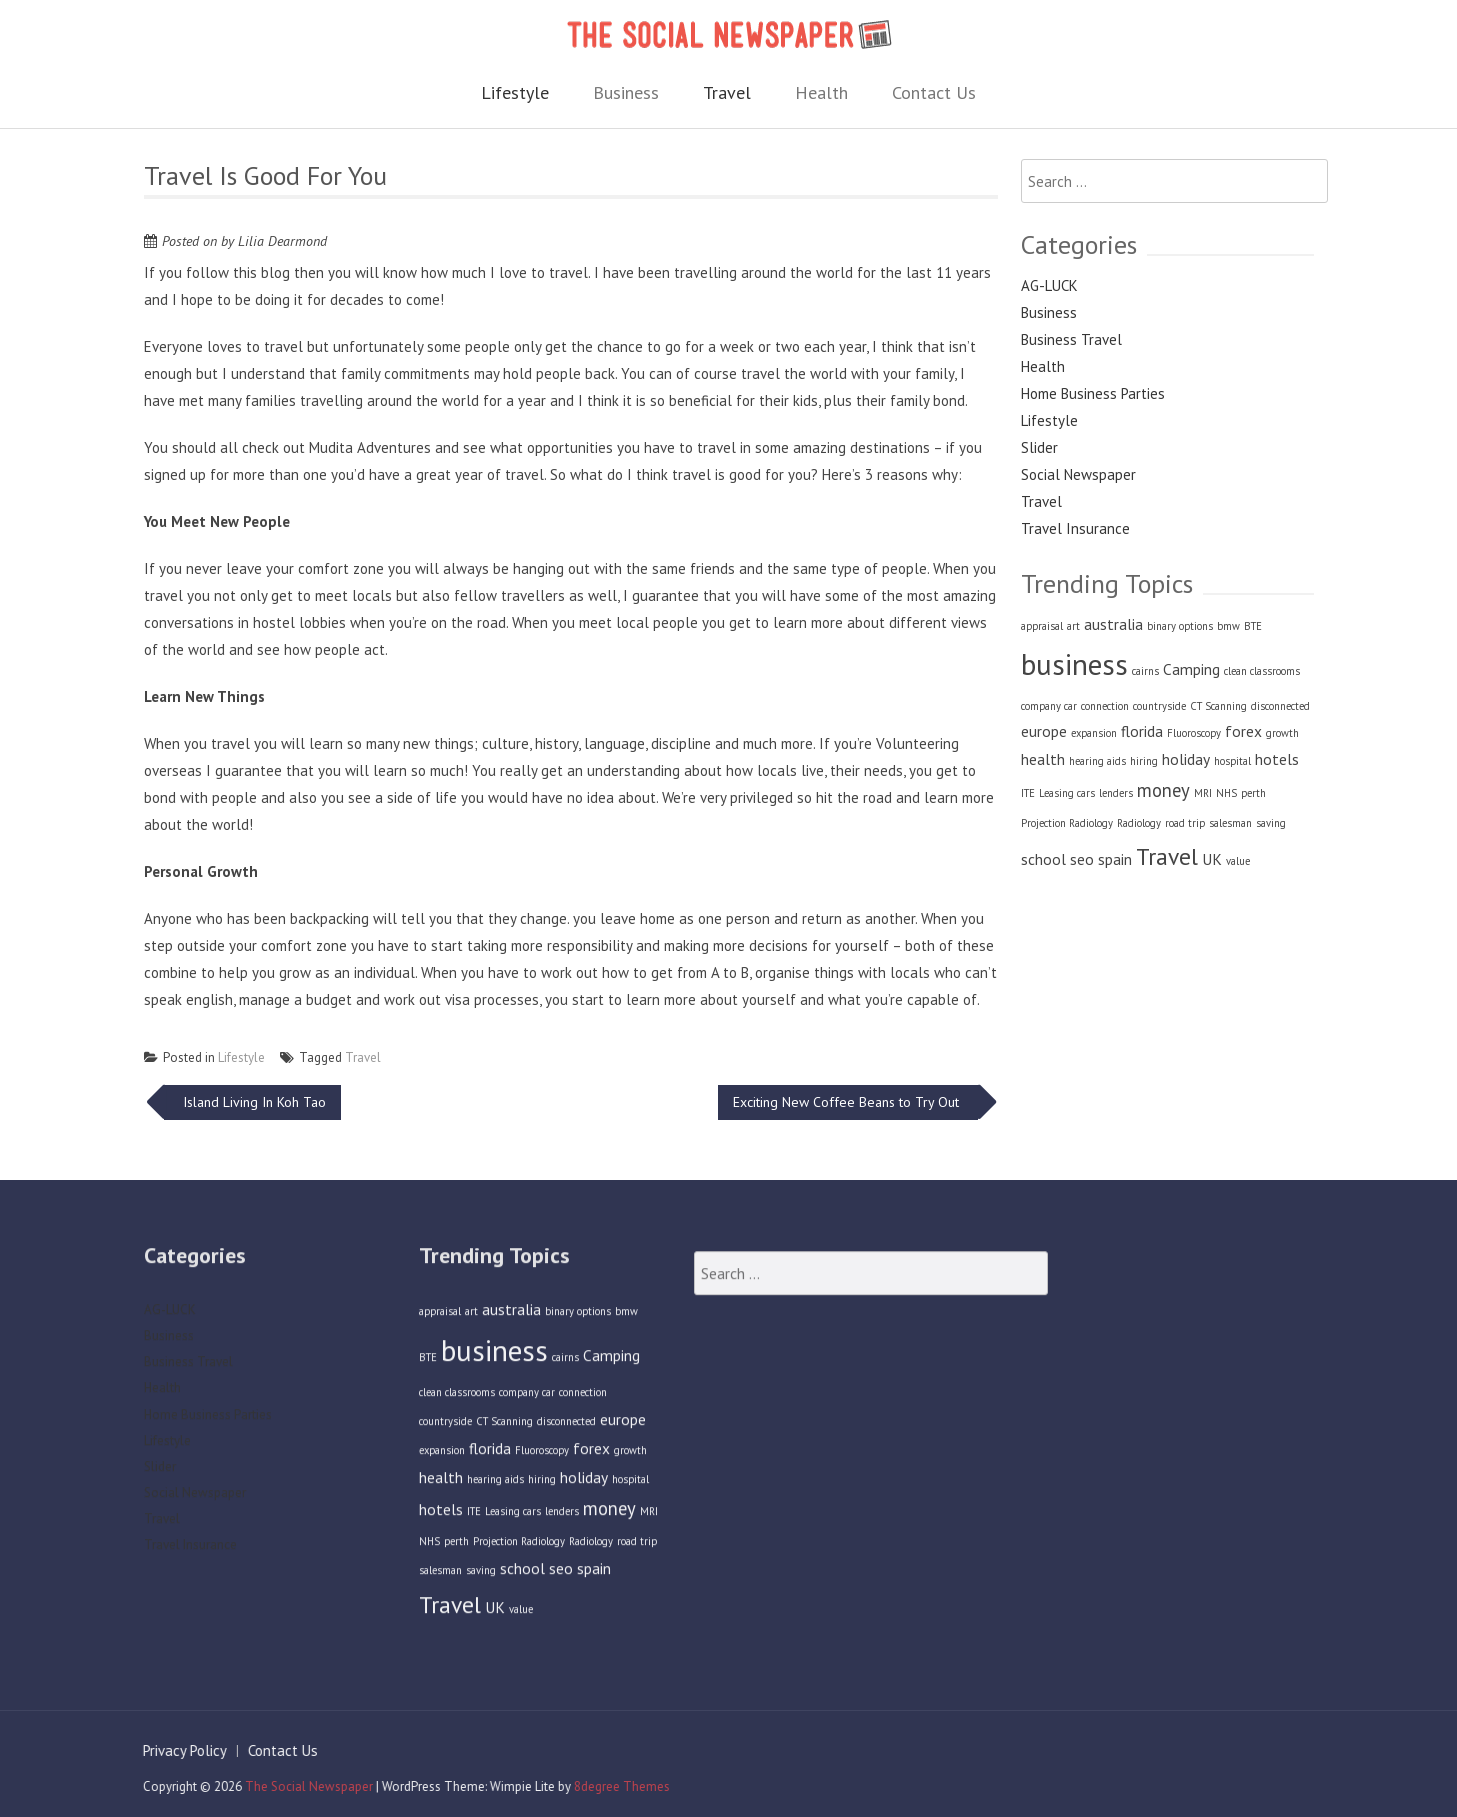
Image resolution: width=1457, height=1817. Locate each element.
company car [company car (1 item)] (1049, 706)
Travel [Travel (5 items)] (1167, 856)
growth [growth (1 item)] (1282, 733)
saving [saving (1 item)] (1271, 823)
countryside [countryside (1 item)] (1159, 706)
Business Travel (1071, 339)
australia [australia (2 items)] (1113, 624)
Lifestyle (515, 92)
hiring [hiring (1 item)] (1144, 761)
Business (626, 92)
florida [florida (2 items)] (1142, 731)
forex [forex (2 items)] (1243, 731)
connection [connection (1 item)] (1105, 706)
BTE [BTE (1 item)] (1253, 626)
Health (821, 92)
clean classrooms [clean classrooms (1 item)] (1262, 671)
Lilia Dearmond (282, 241)
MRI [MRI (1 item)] (1203, 793)
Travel (727, 92)
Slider (1039, 447)
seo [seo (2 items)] (1082, 859)
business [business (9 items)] (1074, 664)
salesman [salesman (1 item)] (1230, 823)
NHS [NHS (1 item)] (1226, 793)
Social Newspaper (1078, 474)
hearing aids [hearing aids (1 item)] (1097, 761)
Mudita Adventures (370, 447)
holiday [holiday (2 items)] (1186, 759)
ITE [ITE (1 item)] (1028, 793)
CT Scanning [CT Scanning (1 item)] (1218, 706)
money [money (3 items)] (1163, 790)
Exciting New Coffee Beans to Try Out (848, 1102)
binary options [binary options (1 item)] (1180, 626)
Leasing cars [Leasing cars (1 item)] (1067, 793)
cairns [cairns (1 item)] (1145, 671)
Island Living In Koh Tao (252, 1102)
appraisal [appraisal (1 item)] (1042, 626)
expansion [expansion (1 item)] (1094, 733)
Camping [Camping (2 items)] (1191, 669)
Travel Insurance (1075, 528)
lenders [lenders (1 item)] (1116, 793)
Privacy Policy (176, 1750)
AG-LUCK (1049, 285)
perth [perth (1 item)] (1253, 793)
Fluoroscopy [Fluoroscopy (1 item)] (1194, 733)
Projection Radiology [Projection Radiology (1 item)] (1067, 823)
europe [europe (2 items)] (1044, 731)
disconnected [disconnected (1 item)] (1280, 706)
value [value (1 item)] (1238, 861)
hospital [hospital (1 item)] (1232, 761)
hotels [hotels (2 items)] (1277, 759)
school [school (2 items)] (1043, 859)
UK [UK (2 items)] (1212, 859)
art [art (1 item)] (1073, 626)
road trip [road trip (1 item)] (1185, 823)
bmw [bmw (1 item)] (1228, 626)
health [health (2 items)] (1043, 759)
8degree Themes (613, 1786)
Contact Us (934, 92)
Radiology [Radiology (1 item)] (1139, 823)
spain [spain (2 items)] (1115, 859)
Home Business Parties (1093, 393)
